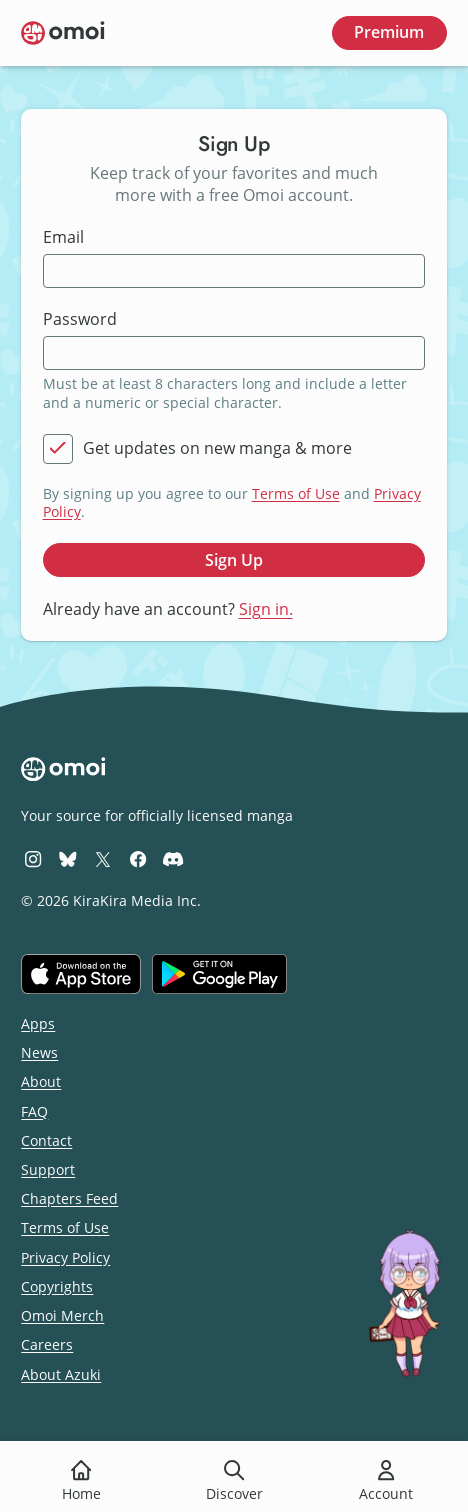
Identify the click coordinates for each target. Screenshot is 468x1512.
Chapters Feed (69, 1198)
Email (63, 237)
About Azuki (61, 1374)
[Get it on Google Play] (219, 974)
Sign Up (234, 560)
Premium (389, 32)
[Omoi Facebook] (138, 858)
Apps (38, 1023)
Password (80, 319)
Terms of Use (296, 493)
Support (48, 1169)
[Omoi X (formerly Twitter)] (103, 858)
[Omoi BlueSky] (68, 858)
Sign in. (266, 609)
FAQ (34, 1111)
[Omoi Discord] (173, 858)
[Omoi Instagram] (33, 858)
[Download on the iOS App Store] (81, 974)
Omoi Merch (62, 1315)
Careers (47, 1344)
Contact (46, 1140)
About (41, 1081)
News (39, 1052)
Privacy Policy (65, 1257)
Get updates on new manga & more (217, 448)
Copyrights (57, 1286)
